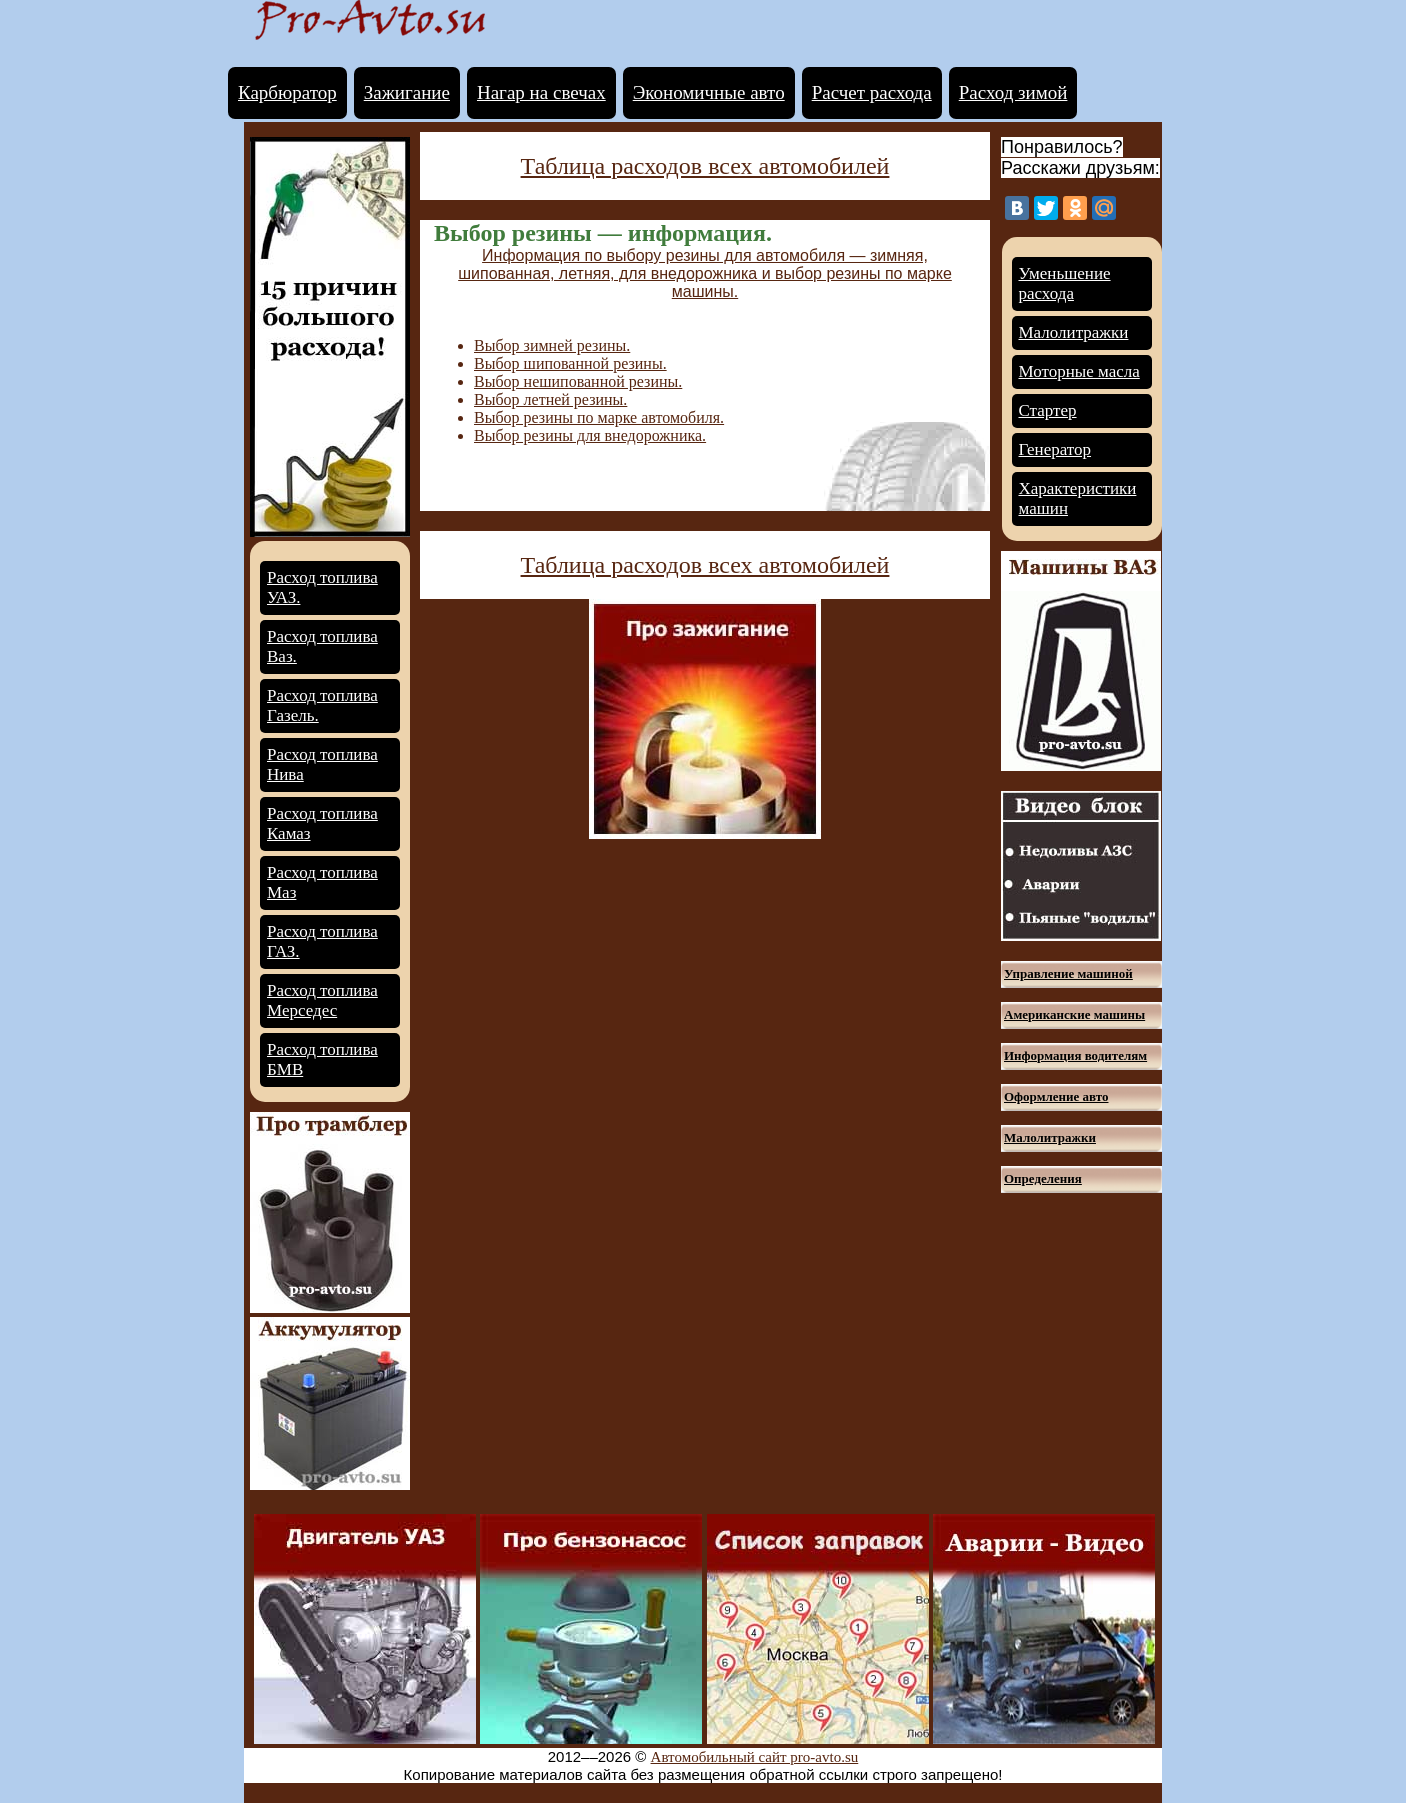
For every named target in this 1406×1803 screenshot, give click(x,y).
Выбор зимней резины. (552, 345)
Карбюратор (287, 92)
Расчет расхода (872, 92)
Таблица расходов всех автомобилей (705, 166)
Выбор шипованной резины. (570, 363)
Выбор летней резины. (550, 399)
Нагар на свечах (541, 92)
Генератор (1055, 449)
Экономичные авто (709, 92)
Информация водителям (1075, 1055)
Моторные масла (1079, 371)
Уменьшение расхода (1065, 283)
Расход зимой (1013, 92)
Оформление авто (1056, 1096)
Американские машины (1074, 1014)
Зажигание (407, 92)
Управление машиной (1068, 973)
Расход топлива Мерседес (322, 1000)
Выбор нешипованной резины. (578, 381)
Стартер (1048, 410)
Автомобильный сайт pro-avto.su (755, 1757)
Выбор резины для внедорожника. (590, 435)
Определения (1043, 1178)
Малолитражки (1074, 332)
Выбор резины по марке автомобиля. (599, 417)
